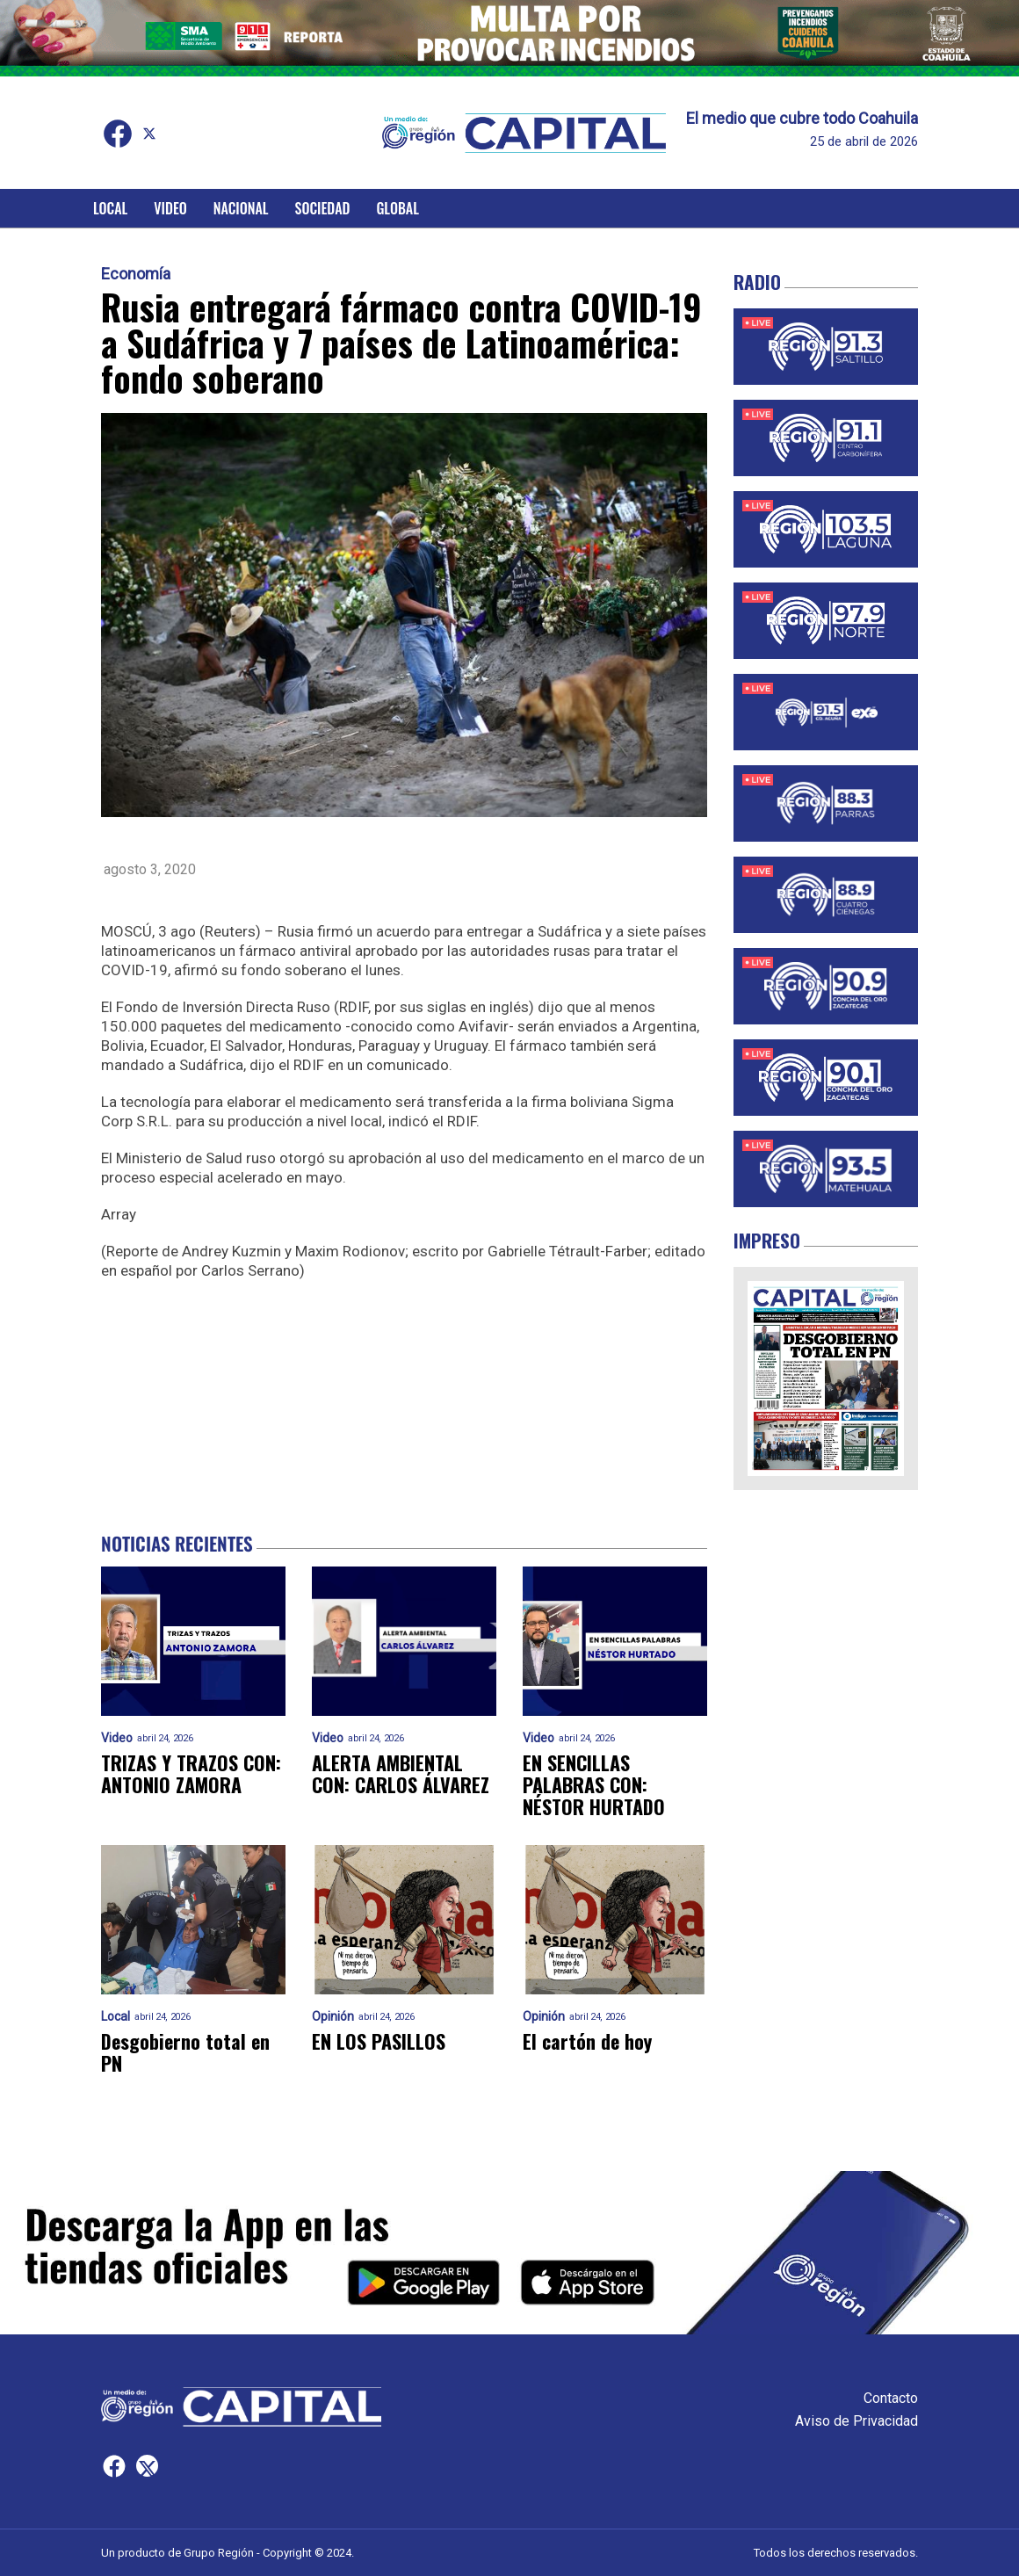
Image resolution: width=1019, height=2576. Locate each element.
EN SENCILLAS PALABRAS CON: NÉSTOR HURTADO (594, 1785)
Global (397, 208)
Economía (135, 274)
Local (110, 208)
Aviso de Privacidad (856, 2421)
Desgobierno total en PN (185, 2052)
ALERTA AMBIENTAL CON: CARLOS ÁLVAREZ (400, 1774)
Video (170, 208)
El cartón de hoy (587, 2041)
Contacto (891, 2398)
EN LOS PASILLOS (378, 2041)
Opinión (333, 2016)
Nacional (241, 208)
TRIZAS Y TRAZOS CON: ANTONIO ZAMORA (191, 1774)
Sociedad (323, 208)
